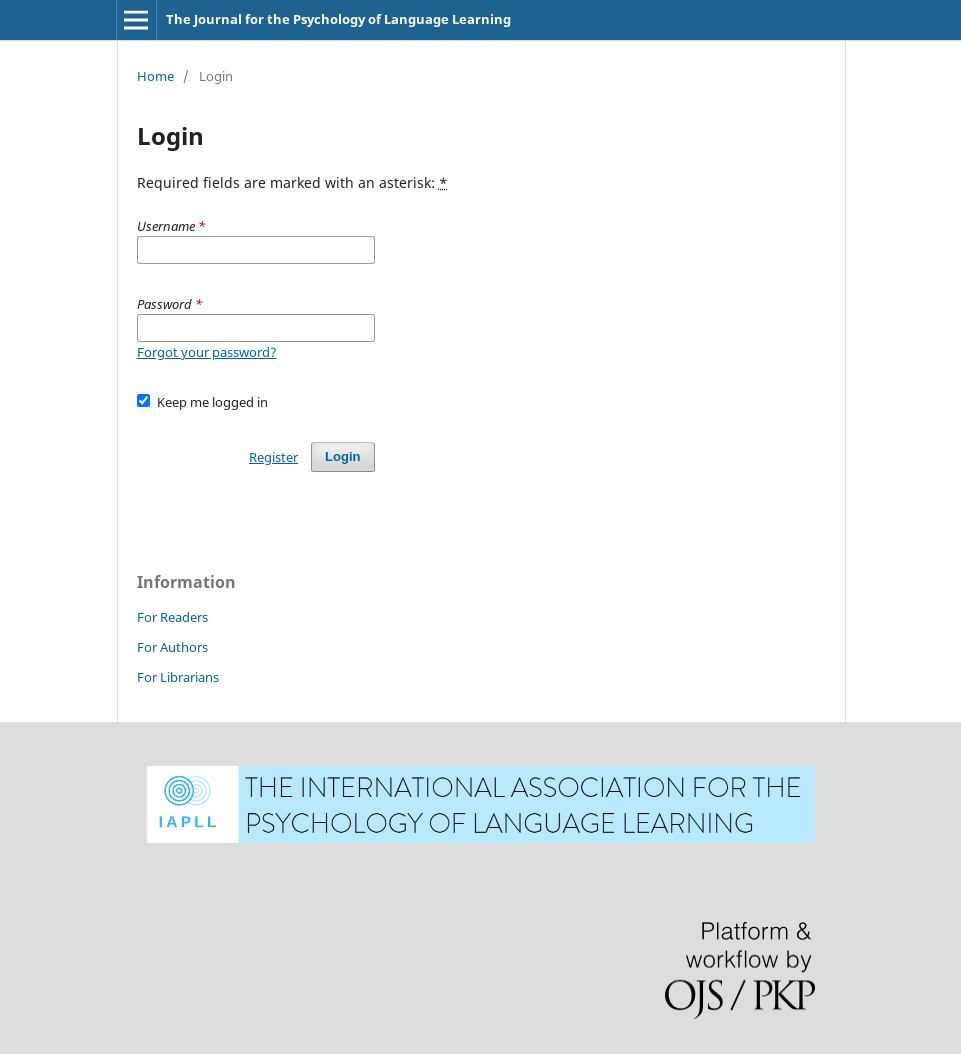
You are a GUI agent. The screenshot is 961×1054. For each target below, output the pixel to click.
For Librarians (178, 677)
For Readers (172, 617)
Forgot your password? (207, 352)
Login (342, 456)
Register (273, 457)
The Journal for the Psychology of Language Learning (338, 19)
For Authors (172, 647)
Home (155, 76)
